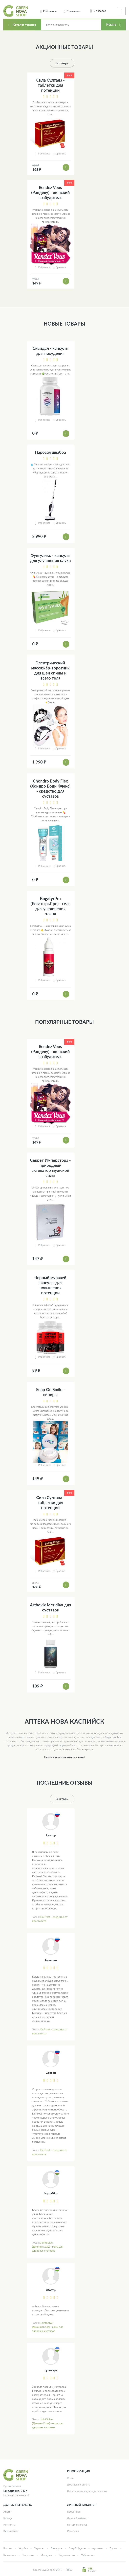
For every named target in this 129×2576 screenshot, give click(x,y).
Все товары (62, 63)
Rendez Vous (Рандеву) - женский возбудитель (50, 192)
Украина (39, 2548)
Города (7, 2518)
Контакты (9, 2524)
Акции (7, 2511)
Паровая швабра (50, 452)
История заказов (77, 2524)
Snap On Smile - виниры (50, 1392)
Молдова (46, 2554)
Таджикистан (66, 2554)
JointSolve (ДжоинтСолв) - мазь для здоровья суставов (47, 2246)
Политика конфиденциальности (87, 2491)
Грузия (114, 2548)
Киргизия (28, 2554)
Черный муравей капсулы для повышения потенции (50, 1285)
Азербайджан (77, 2548)
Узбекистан (88, 2554)
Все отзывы (62, 1798)
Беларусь (56, 2548)
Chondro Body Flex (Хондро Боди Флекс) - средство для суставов (50, 788)
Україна (23, 2548)
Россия (7, 2548)
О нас (70, 2478)
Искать (111, 24)
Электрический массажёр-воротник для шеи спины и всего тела (50, 670)
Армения (97, 2548)
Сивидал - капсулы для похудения (50, 351)
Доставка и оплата (78, 2484)
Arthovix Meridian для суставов (50, 1607)
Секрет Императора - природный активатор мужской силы (50, 1168)
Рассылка (73, 2530)
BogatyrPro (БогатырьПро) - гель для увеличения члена (50, 906)
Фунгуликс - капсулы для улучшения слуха (50, 558)
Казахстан (9, 2554)
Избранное (73, 2511)
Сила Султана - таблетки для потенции (50, 85)
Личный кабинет (77, 2518)
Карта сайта (10, 2530)
